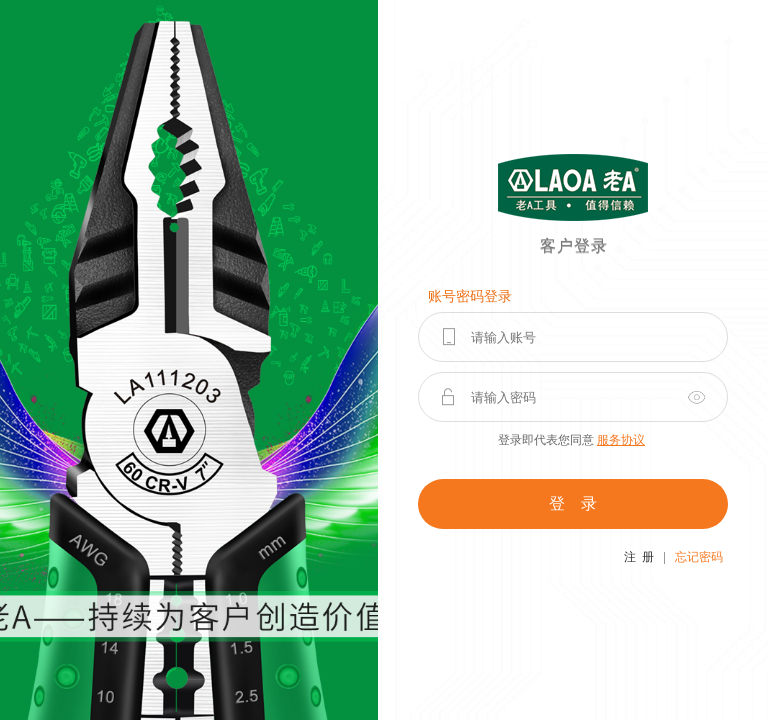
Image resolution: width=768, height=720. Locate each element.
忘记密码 (699, 557)
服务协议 (621, 440)
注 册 (639, 557)
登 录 (573, 503)
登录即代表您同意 (571, 440)
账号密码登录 (470, 296)
